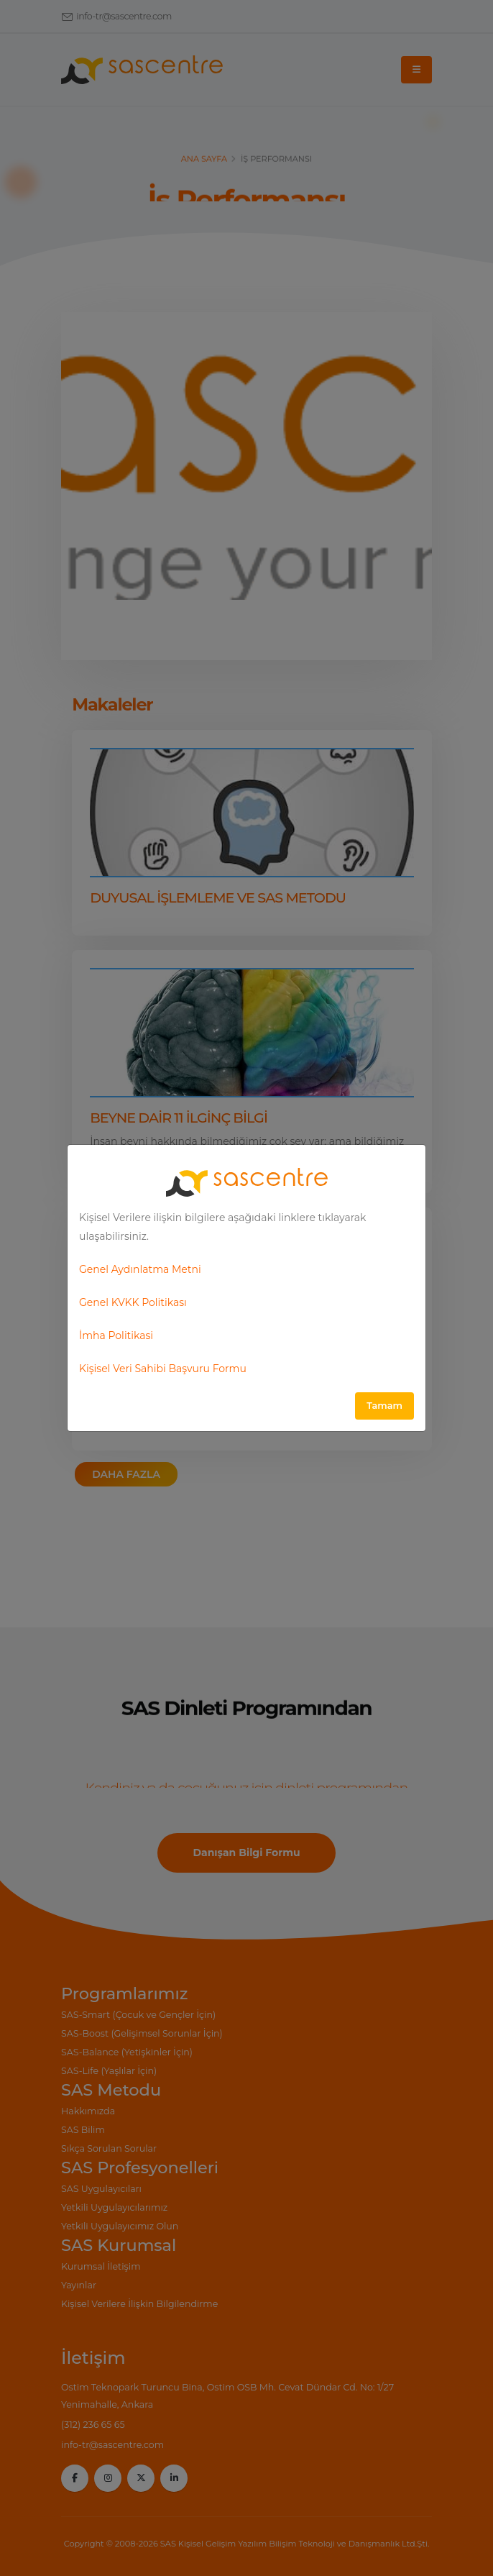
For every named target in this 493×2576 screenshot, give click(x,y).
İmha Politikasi (116, 1335)
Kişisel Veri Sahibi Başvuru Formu (163, 1368)
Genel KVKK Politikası (133, 1302)
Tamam (384, 1405)
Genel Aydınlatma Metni (140, 1269)
